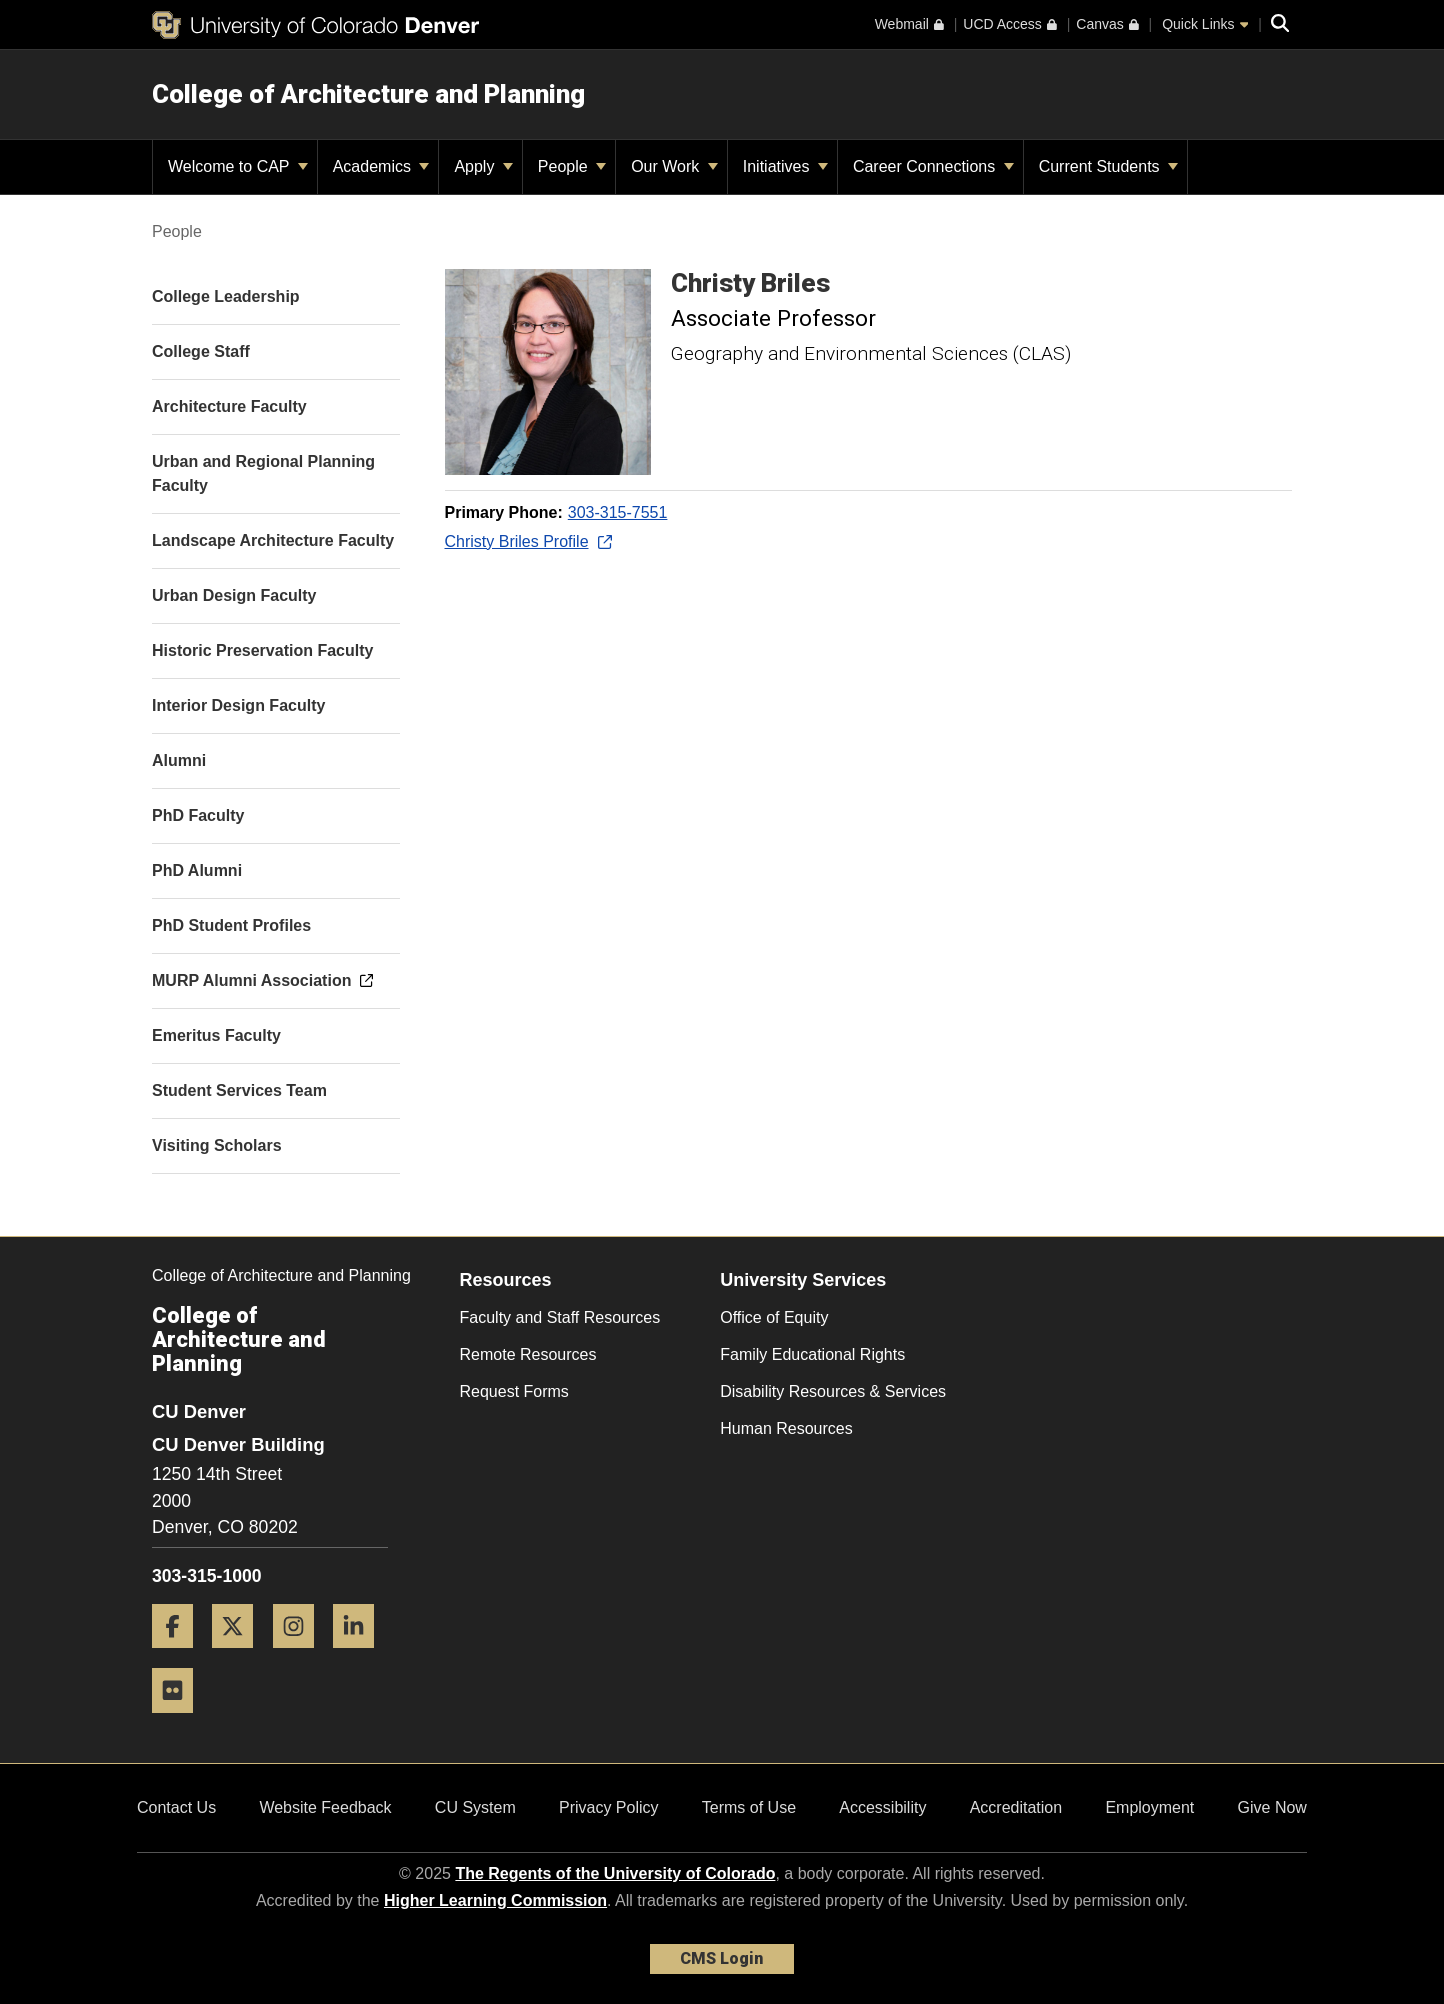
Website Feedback (325, 1807)
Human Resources (786, 1428)
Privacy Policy (609, 1807)
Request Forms (514, 1391)
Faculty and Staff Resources (560, 1317)
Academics (381, 166)
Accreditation (1016, 1807)
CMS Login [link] (721, 1958)
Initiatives (785, 166)
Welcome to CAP (238, 166)
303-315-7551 (618, 512)
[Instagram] (301, 1655)
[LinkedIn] (361, 1655)
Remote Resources (528, 1354)
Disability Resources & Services (833, 1391)
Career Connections (933, 166)
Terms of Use (749, 1807)
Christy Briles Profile (527, 541)
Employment (1149, 1807)
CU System (475, 1807)
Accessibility (882, 1807)
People (572, 166)
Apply (483, 166)
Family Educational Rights (812, 1354)
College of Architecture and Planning (368, 94)
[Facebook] (180, 1655)
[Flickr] (180, 1720)
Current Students (1108, 166)
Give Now (1272, 1807)
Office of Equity (774, 1317)
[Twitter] (240, 1655)
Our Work (674, 166)
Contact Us (176, 1807)
